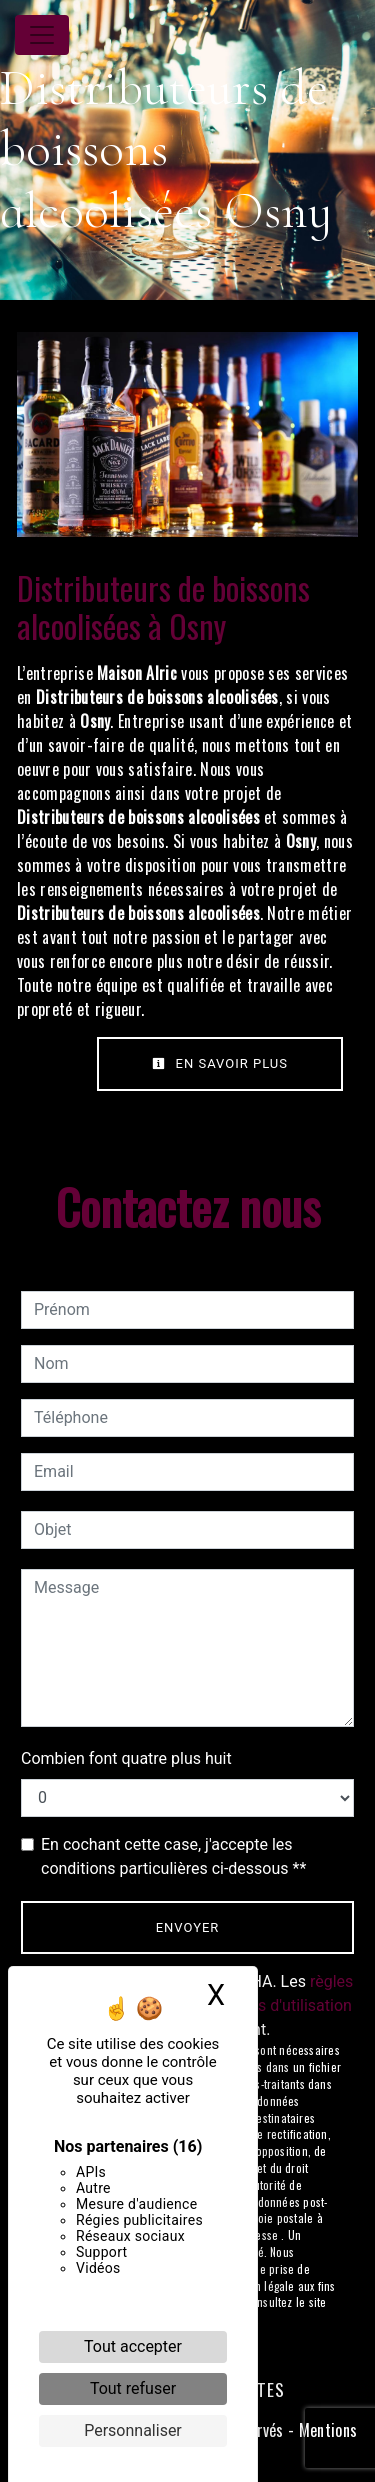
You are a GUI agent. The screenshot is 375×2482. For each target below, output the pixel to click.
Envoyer (188, 1927)
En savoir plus (220, 1063)
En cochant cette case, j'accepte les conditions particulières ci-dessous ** (173, 1856)
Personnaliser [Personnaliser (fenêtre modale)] (133, 2430)
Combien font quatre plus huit (126, 1758)
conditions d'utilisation (272, 2005)
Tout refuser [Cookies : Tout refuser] (133, 2388)
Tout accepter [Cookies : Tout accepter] (133, 2346)
